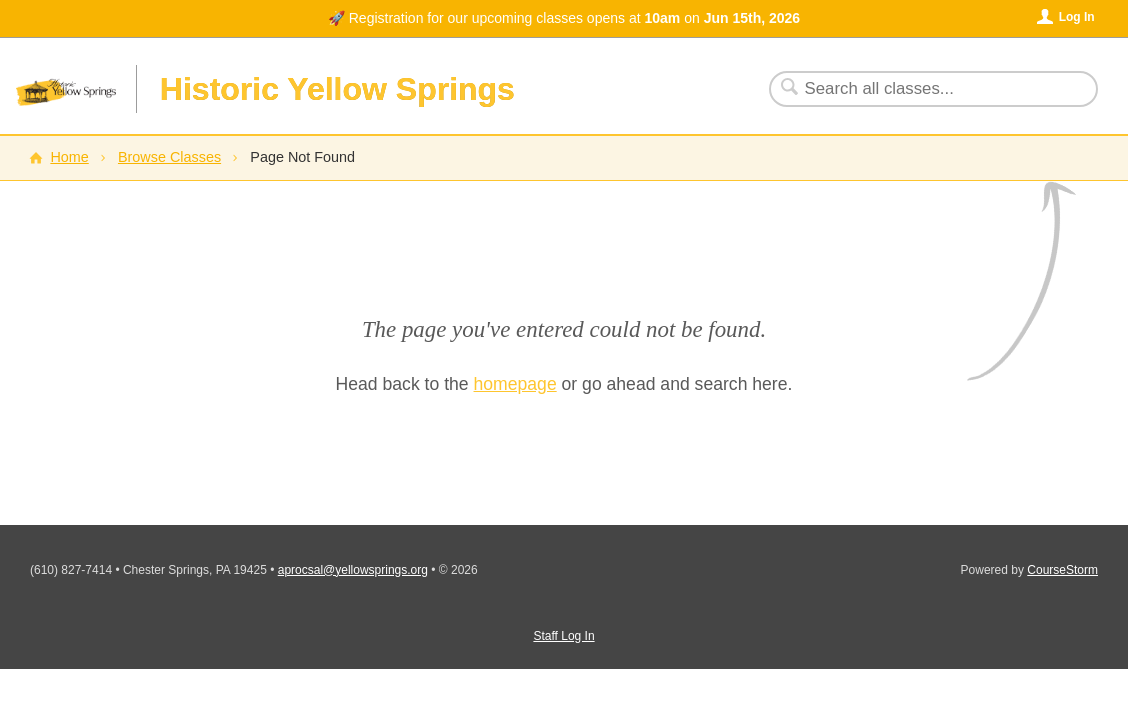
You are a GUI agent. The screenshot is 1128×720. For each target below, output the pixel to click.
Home (69, 157)
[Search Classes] (921, 89)
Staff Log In (563, 636)
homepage (515, 384)
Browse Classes (169, 157)
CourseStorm (1062, 570)
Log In (1077, 17)
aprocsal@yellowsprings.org (353, 570)
